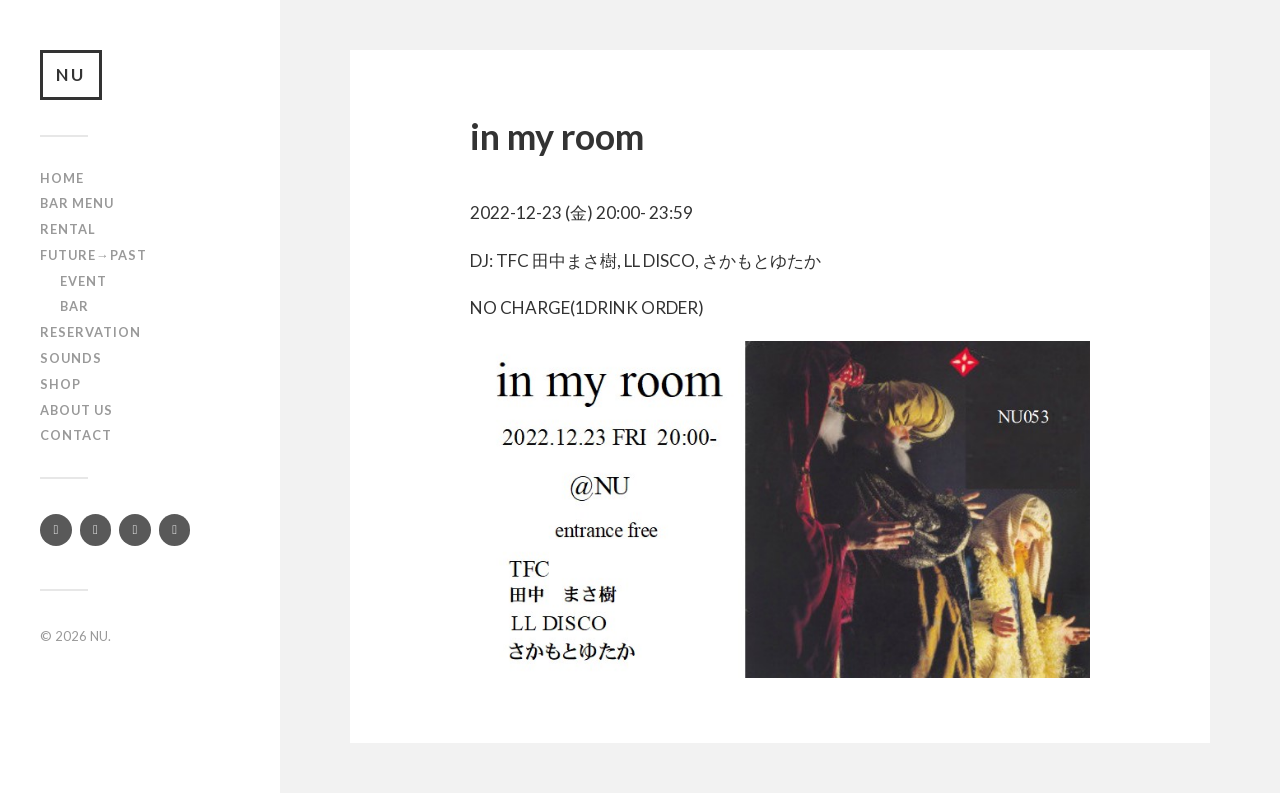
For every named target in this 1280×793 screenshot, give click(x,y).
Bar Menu (77, 203)
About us (76, 410)
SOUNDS (71, 358)
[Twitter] (56, 530)
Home (62, 178)
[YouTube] (135, 530)
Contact (76, 435)
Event (83, 281)
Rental (68, 229)
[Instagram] (96, 530)
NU (71, 74)
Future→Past (93, 255)
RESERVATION (90, 332)
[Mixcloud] (175, 530)
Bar (74, 306)
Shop (60, 384)
